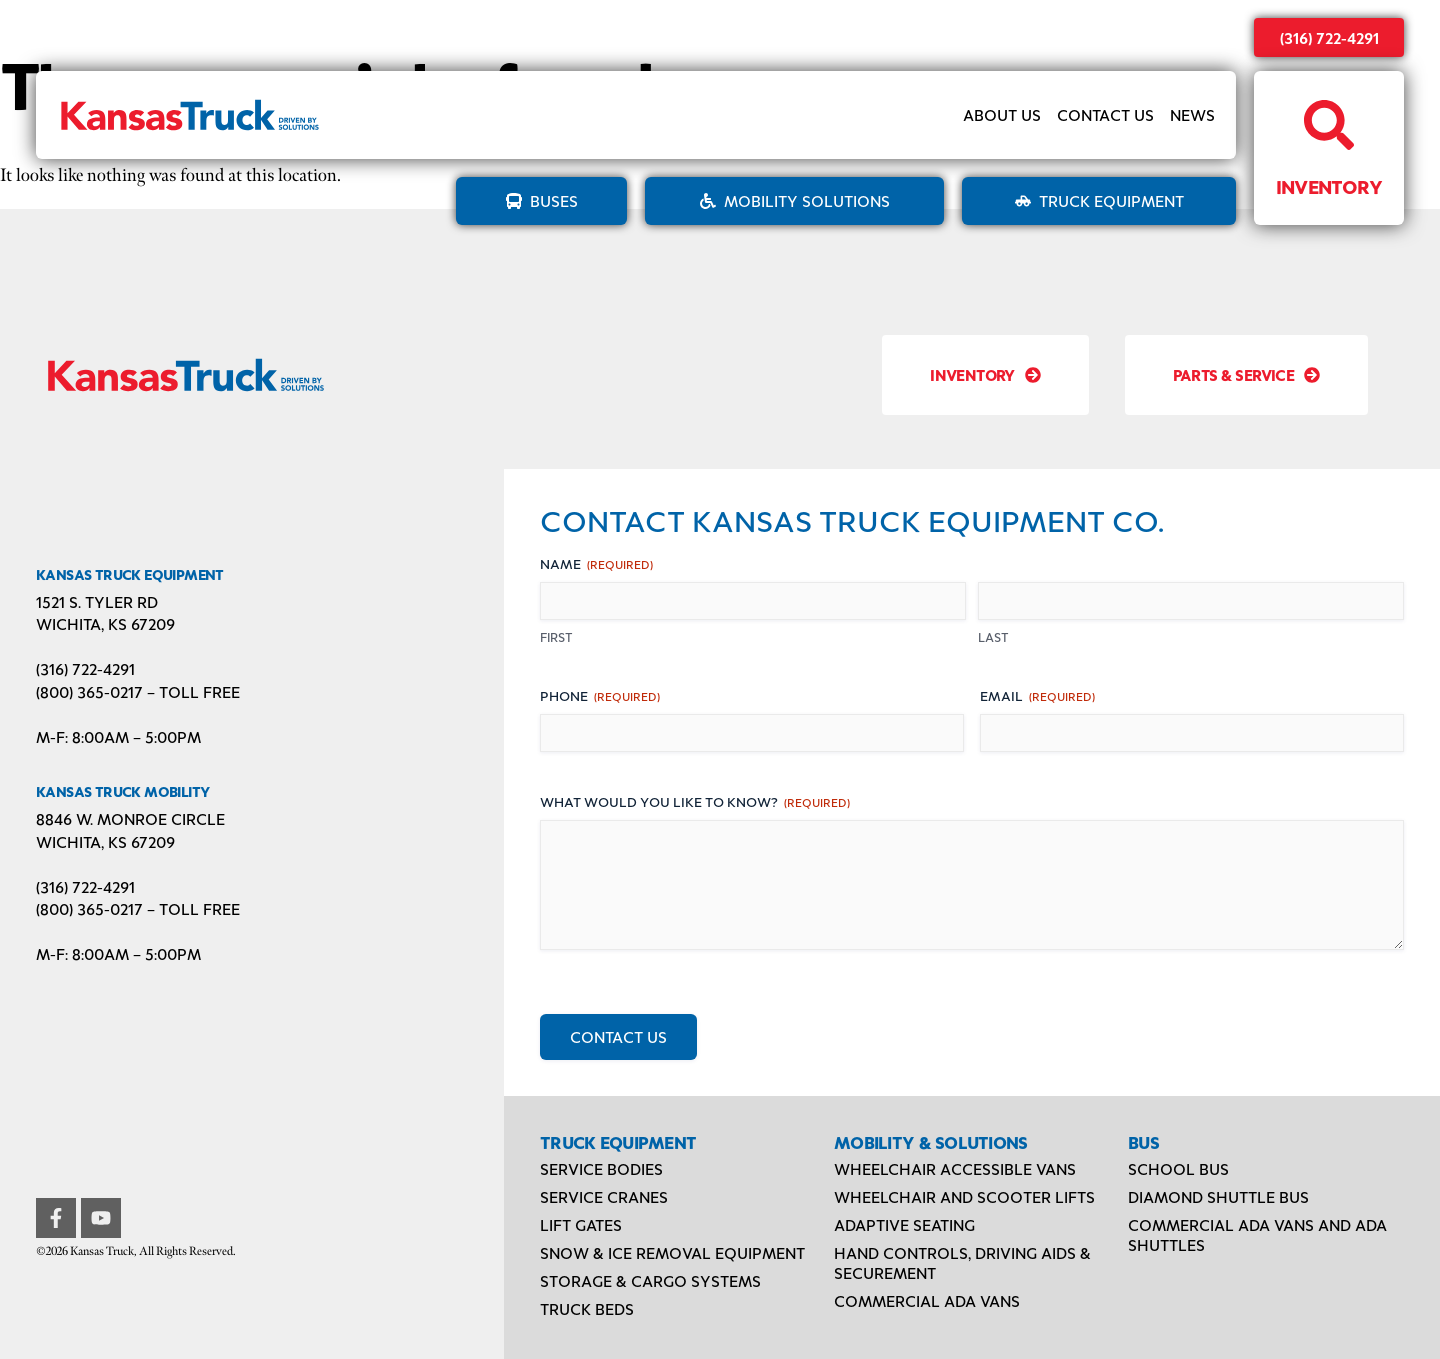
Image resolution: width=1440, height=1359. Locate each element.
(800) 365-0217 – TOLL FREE (138, 691)
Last (993, 637)
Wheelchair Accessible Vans (955, 1168)
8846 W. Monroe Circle (130, 818)
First (556, 637)
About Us (1002, 114)
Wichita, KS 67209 (105, 623)
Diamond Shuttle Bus (1218, 1196)
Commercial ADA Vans (927, 1300)
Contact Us (1105, 114)
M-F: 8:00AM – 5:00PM (118, 736)
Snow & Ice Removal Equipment (672, 1252)
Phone (600, 695)
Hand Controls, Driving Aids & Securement (962, 1262)
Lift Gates (581, 1224)
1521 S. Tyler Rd (97, 601)
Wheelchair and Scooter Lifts (964, 1196)
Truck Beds (587, 1308)
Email (1037, 695)
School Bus (1178, 1168)
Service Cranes (604, 1196)
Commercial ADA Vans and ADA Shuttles (1257, 1234)
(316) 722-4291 (1329, 37)
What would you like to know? (695, 801)
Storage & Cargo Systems (650, 1280)
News (1192, 114)
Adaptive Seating (904, 1224)
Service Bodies (601, 1168)
